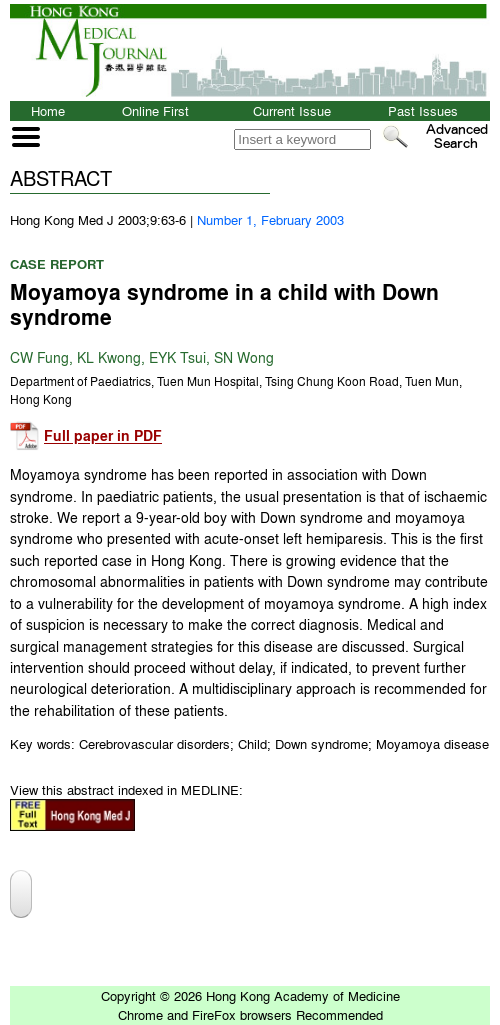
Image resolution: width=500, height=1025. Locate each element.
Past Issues (423, 110)
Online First (155, 110)
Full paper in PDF (103, 436)
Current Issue (292, 110)
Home (48, 110)
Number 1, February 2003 (270, 219)
